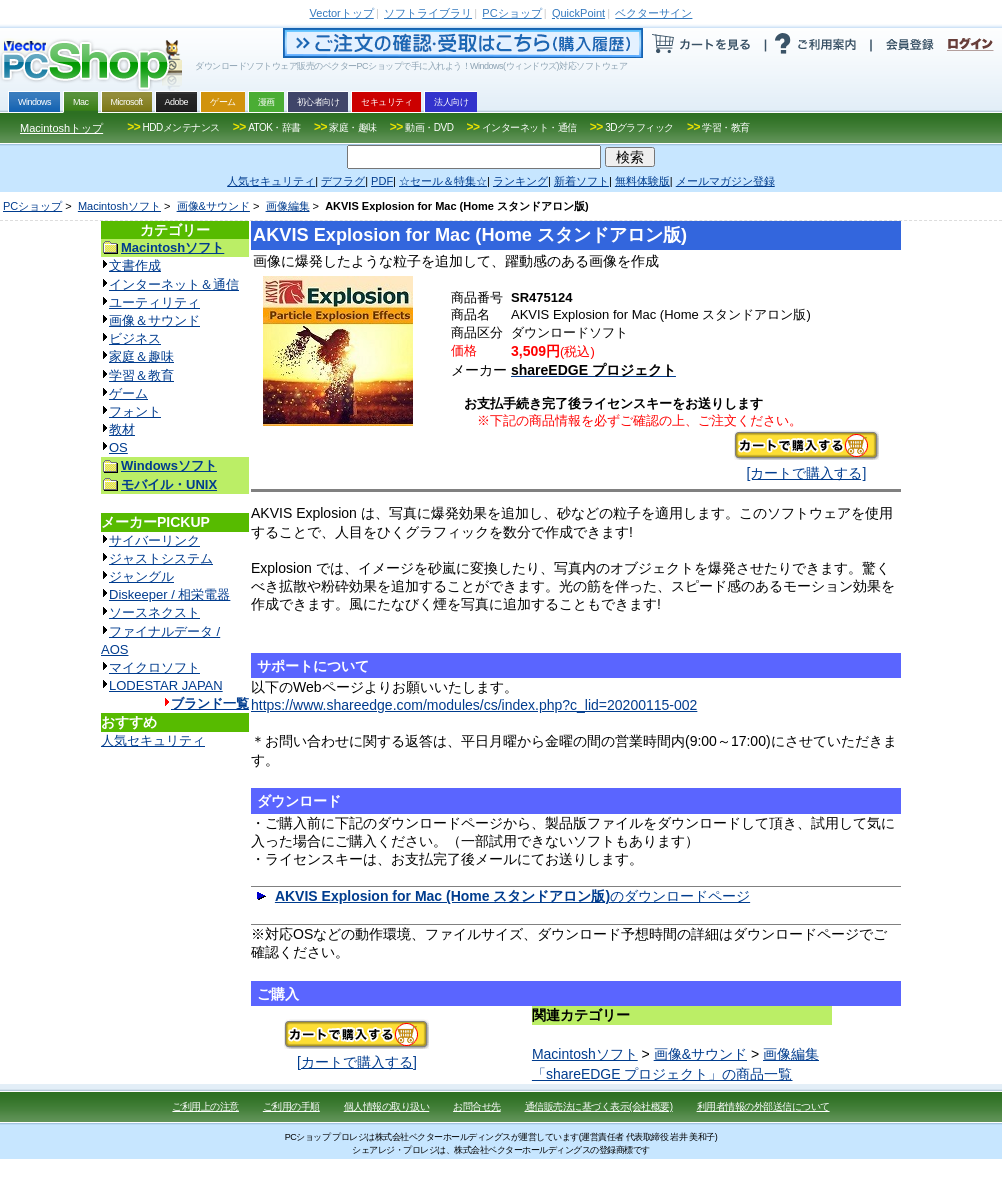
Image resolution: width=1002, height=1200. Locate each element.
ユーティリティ (154, 302)
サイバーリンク (154, 540)
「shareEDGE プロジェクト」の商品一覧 (662, 1074)
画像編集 (288, 206)
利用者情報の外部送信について (763, 1106)
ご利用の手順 (291, 1106)
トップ (342, 13)
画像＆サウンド (154, 320)
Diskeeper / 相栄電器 (169, 594)
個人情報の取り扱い (387, 1106)
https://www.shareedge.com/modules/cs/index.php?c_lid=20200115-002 (474, 705)
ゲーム (128, 393)
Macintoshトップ (61, 128)
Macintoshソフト (119, 206)
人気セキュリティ (153, 740)
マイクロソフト (154, 667)
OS (118, 447)
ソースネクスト (154, 612)
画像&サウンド (213, 206)
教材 (122, 429)
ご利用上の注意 (205, 1106)
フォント (135, 411)
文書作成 (135, 265)
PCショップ (32, 206)
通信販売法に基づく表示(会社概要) (599, 1106)
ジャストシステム (161, 558)
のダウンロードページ (512, 896)
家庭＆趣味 (141, 356)
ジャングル (141, 576)
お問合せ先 (477, 1106)
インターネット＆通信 (174, 284)
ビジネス (135, 338)
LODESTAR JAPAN (166, 685)
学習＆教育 (141, 375)
